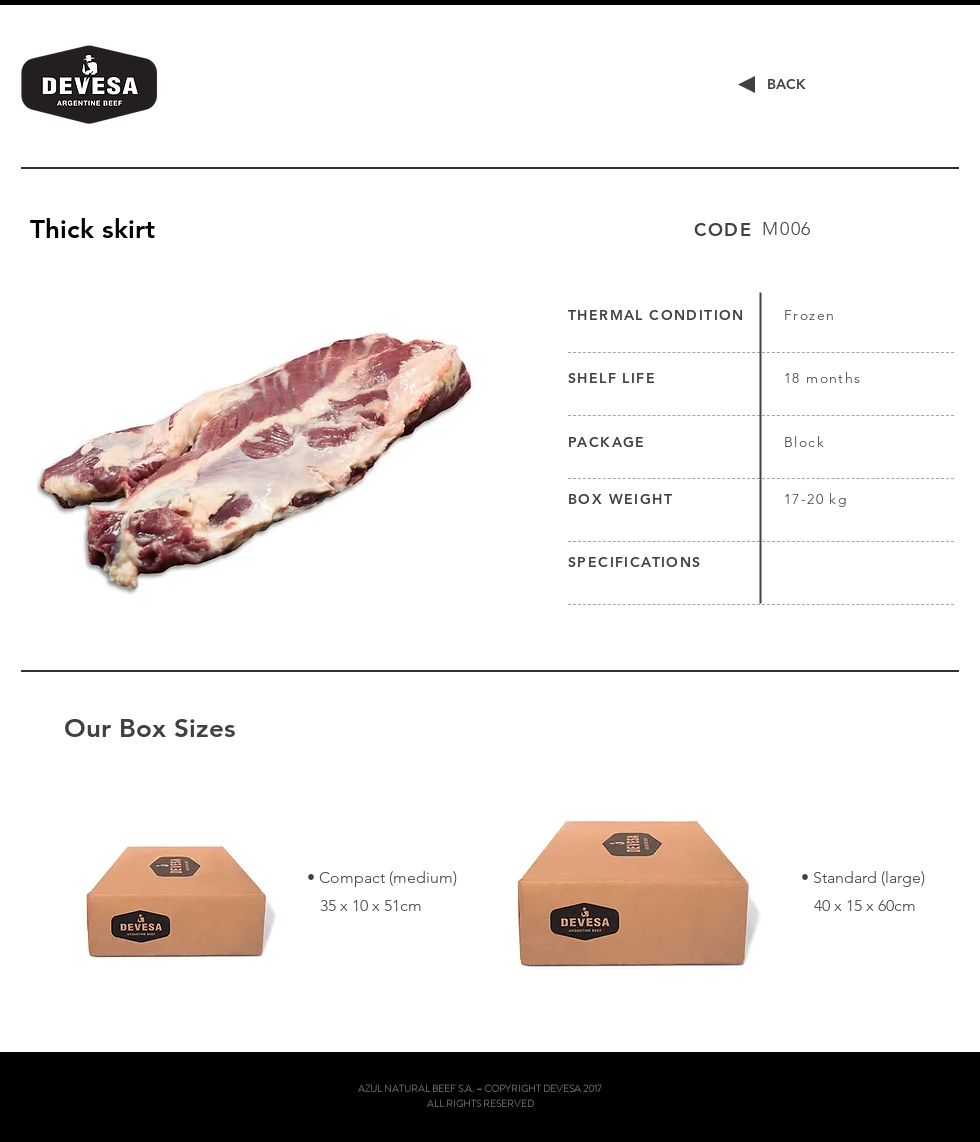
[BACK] (786, 85)
